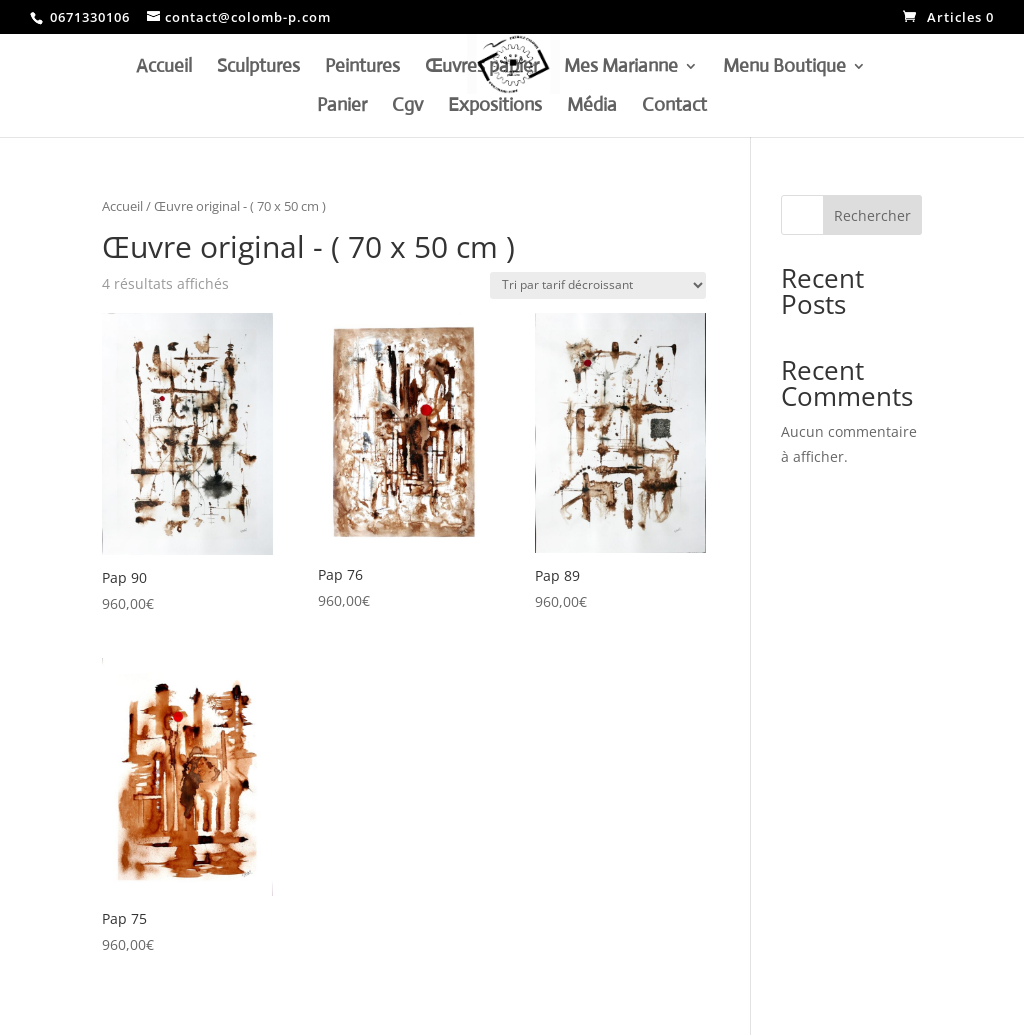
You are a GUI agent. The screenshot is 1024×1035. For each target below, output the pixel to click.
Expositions (495, 107)
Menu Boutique (784, 68)
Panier (342, 107)
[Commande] (598, 285)
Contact (674, 107)
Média (592, 107)
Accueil (164, 68)
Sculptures (258, 68)
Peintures (362, 68)
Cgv (407, 107)
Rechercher (872, 215)
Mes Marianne (621, 68)
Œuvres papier (482, 68)
